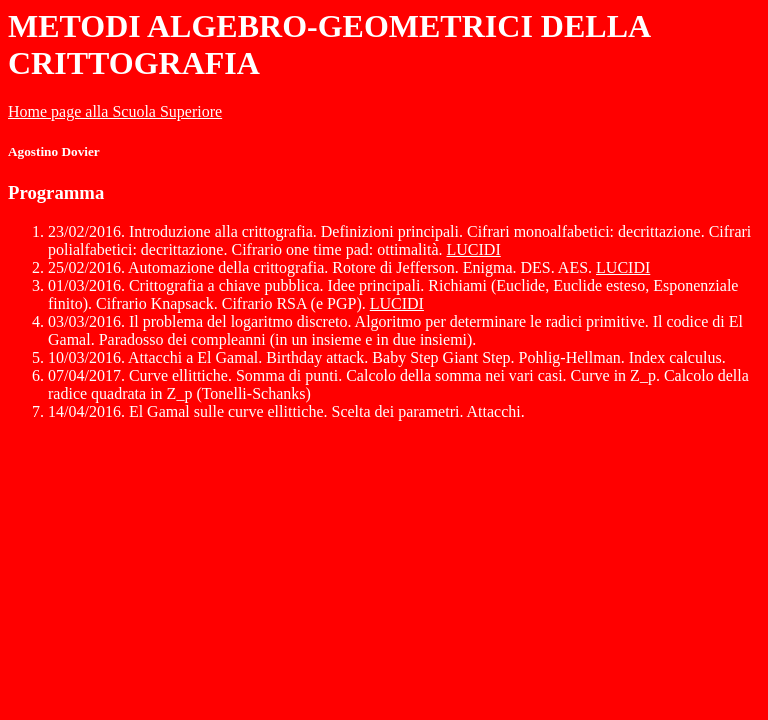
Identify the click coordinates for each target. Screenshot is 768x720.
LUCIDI (474, 249)
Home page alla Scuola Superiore (115, 111)
